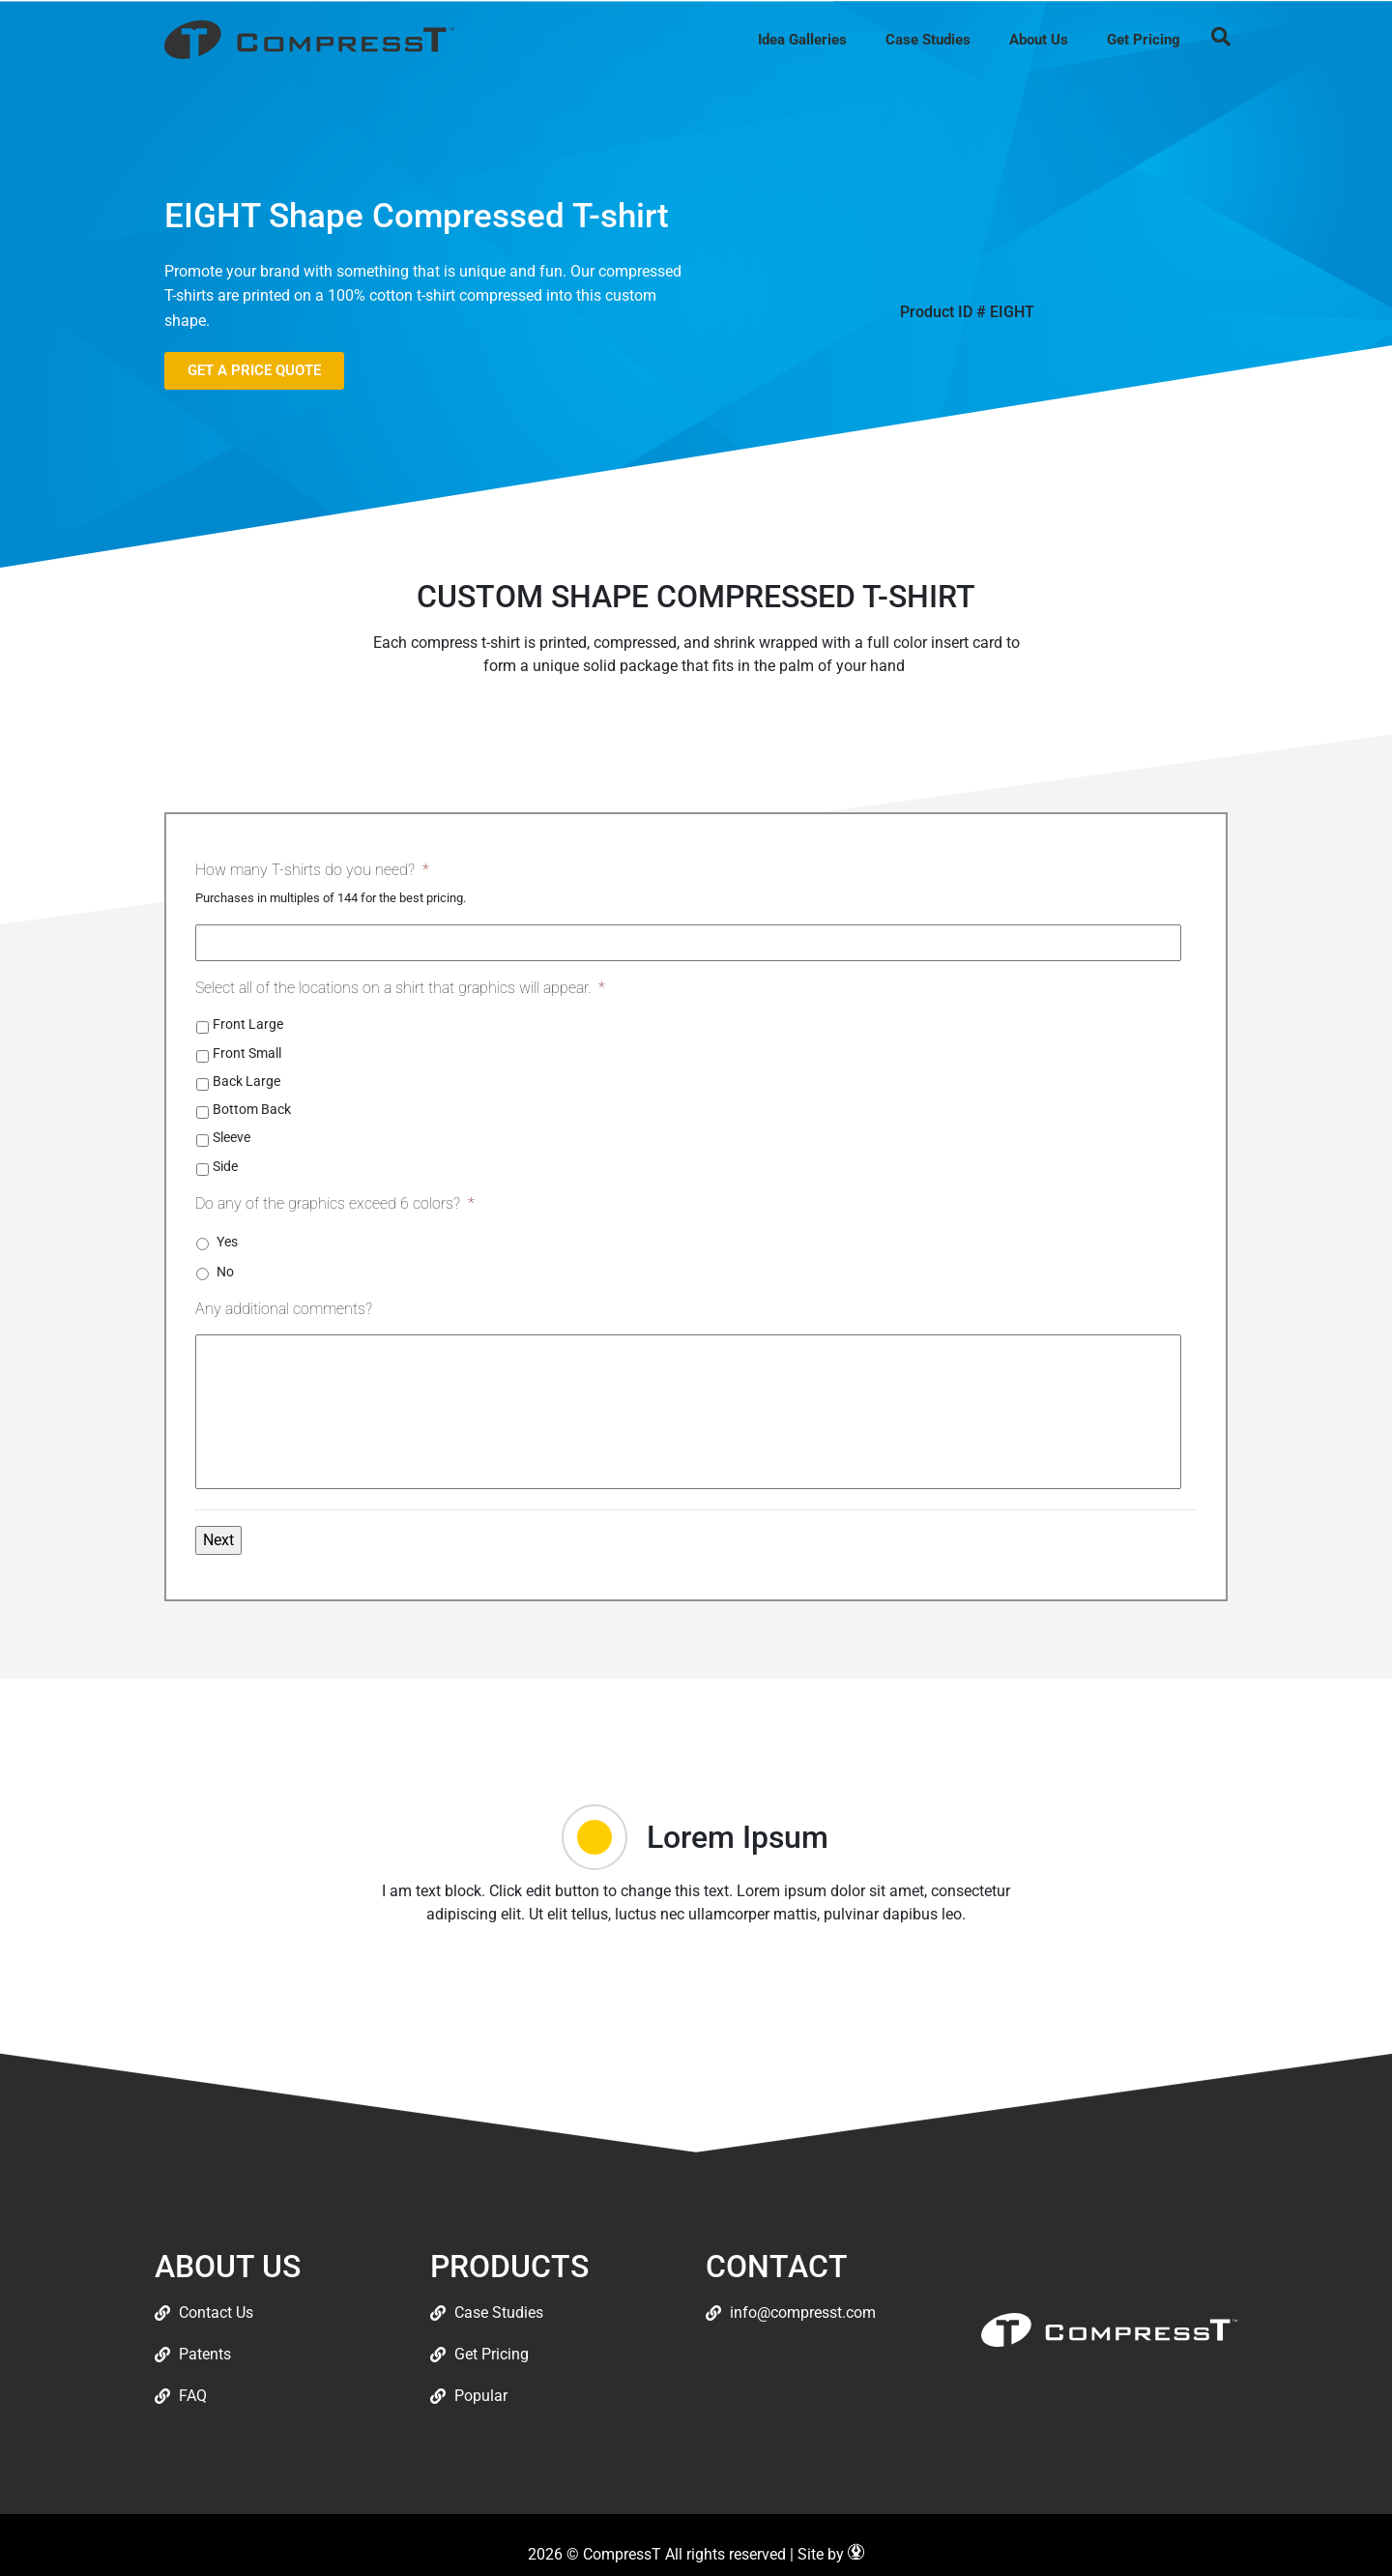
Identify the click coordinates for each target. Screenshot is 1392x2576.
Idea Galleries (802, 39)
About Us (1038, 39)
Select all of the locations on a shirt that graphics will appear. (400, 988)
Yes (227, 1241)
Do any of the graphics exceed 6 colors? (335, 1203)
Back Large (246, 1081)
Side (225, 1166)
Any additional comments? (283, 1309)
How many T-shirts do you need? (312, 870)
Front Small (247, 1053)
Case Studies (928, 39)
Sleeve (231, 1137)
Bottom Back (252, 1109)
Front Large (248, 1024)
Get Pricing (1143, 39)
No (225, 1271)
